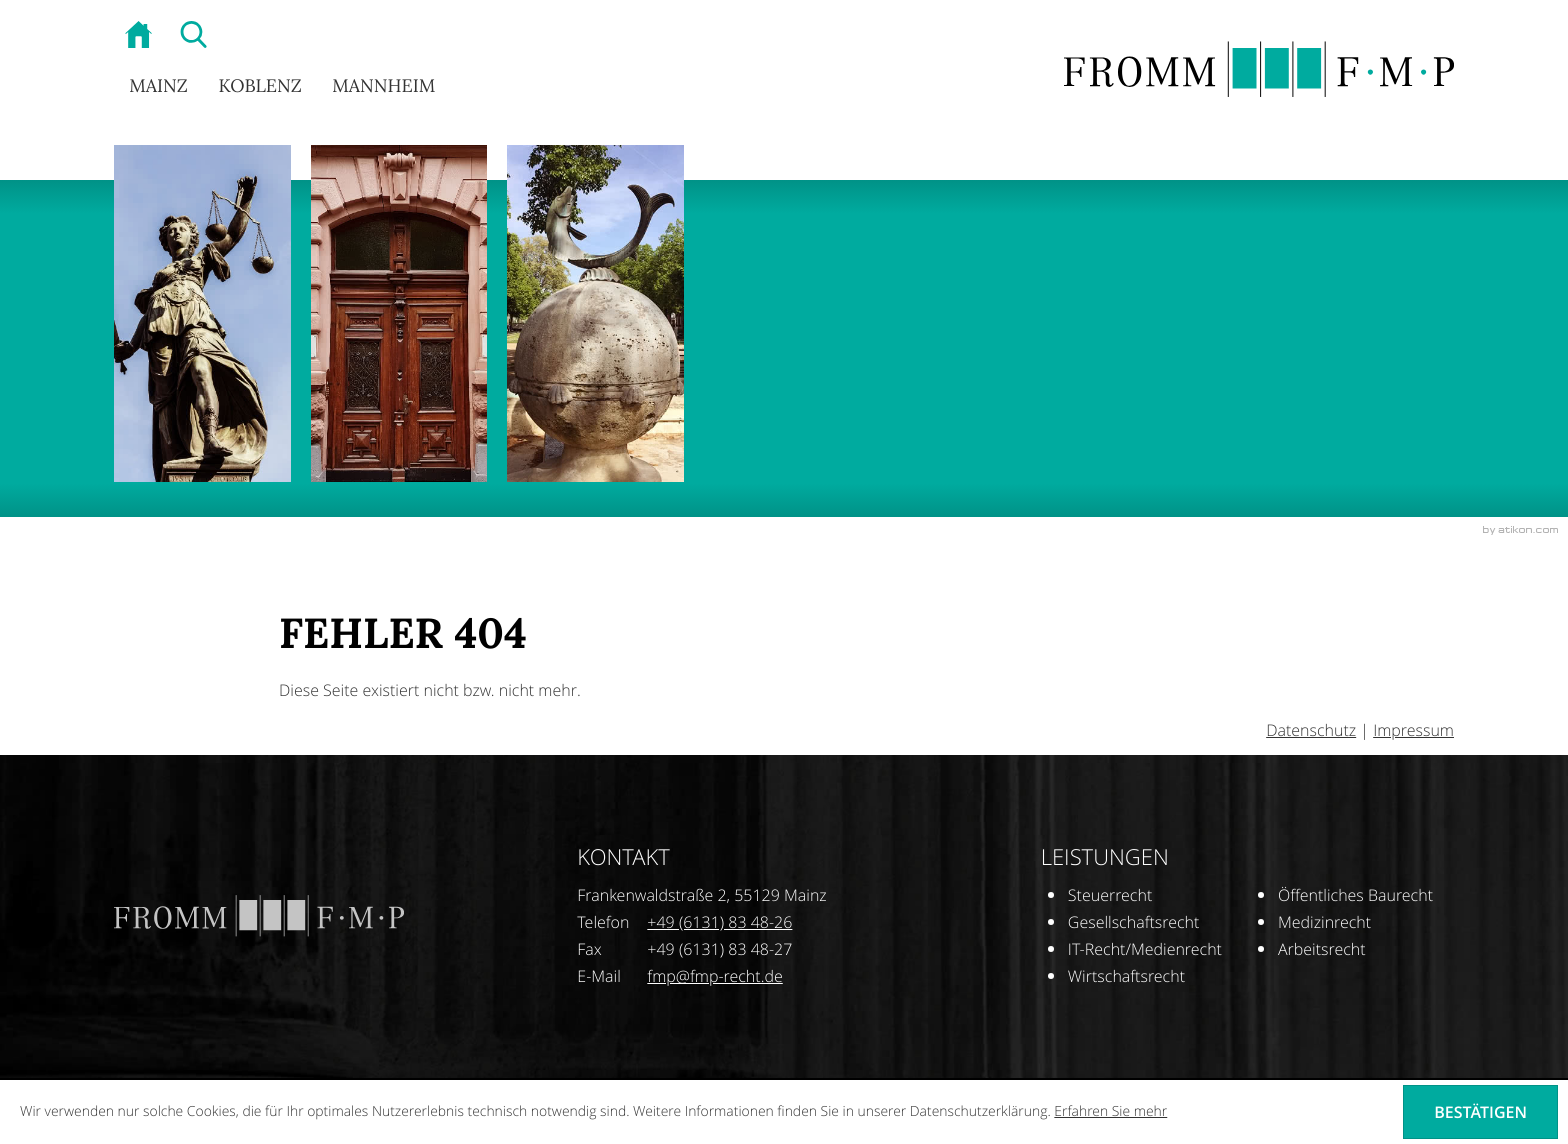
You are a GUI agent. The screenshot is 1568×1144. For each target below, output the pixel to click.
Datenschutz (1311, 730)
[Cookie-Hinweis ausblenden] (1480, 1112)
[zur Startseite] (141, 37)
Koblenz (259, 87)
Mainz (158, 87)
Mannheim (383, 87)
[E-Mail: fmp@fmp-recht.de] (714, 976)
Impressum (1413, 730)
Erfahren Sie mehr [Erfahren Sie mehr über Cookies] (1110, 1111)
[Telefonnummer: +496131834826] (719, 922)
